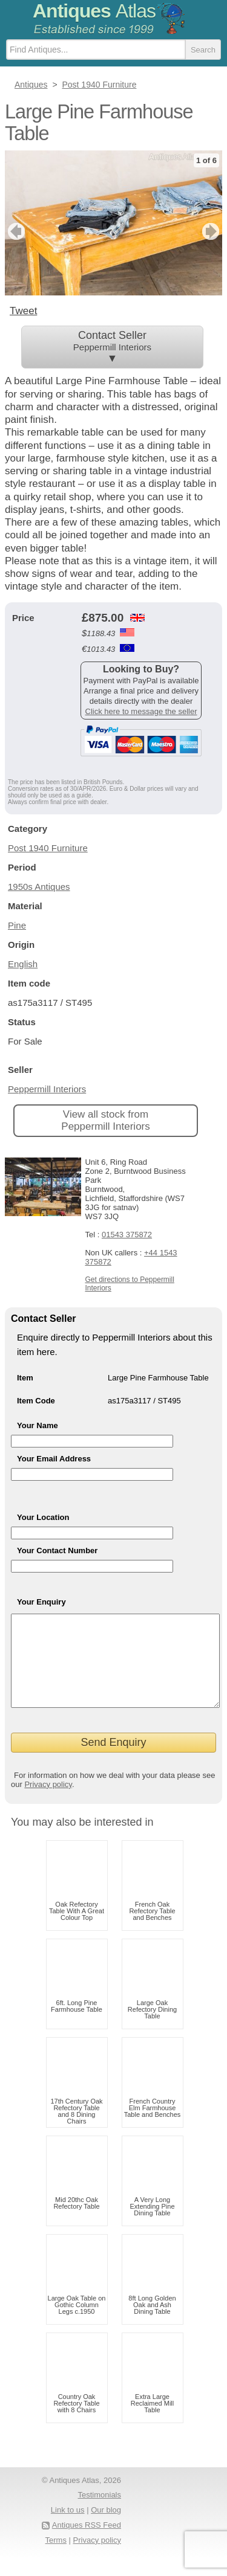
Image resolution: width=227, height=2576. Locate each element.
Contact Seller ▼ (112, 346)
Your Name (37, 1425)
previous (15, 231)
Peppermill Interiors (47, 1089)
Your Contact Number (57, 1550)
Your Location (43, 1517)
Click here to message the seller (141, 711)
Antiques (94, 11)
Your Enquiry (41, 1601)
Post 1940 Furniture (48, 848)
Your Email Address (54, 1458)
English (23, 964)
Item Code (36, 1400)
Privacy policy (48, 1802)
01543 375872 (127, 1234)
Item (25, 1377)
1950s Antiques (39, 886)
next (212, 231)
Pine (17, 925)
